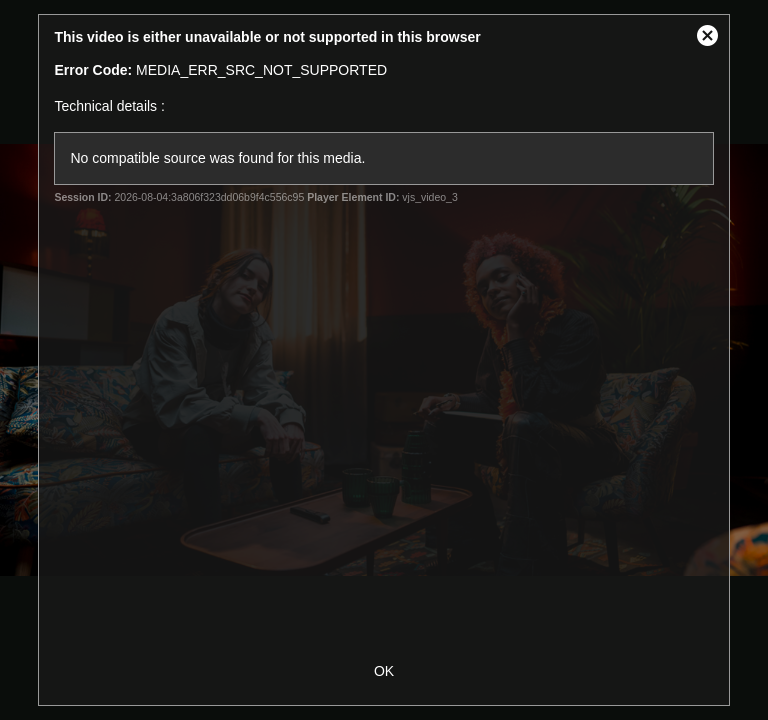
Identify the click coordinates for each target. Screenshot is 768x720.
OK (384, 671)
